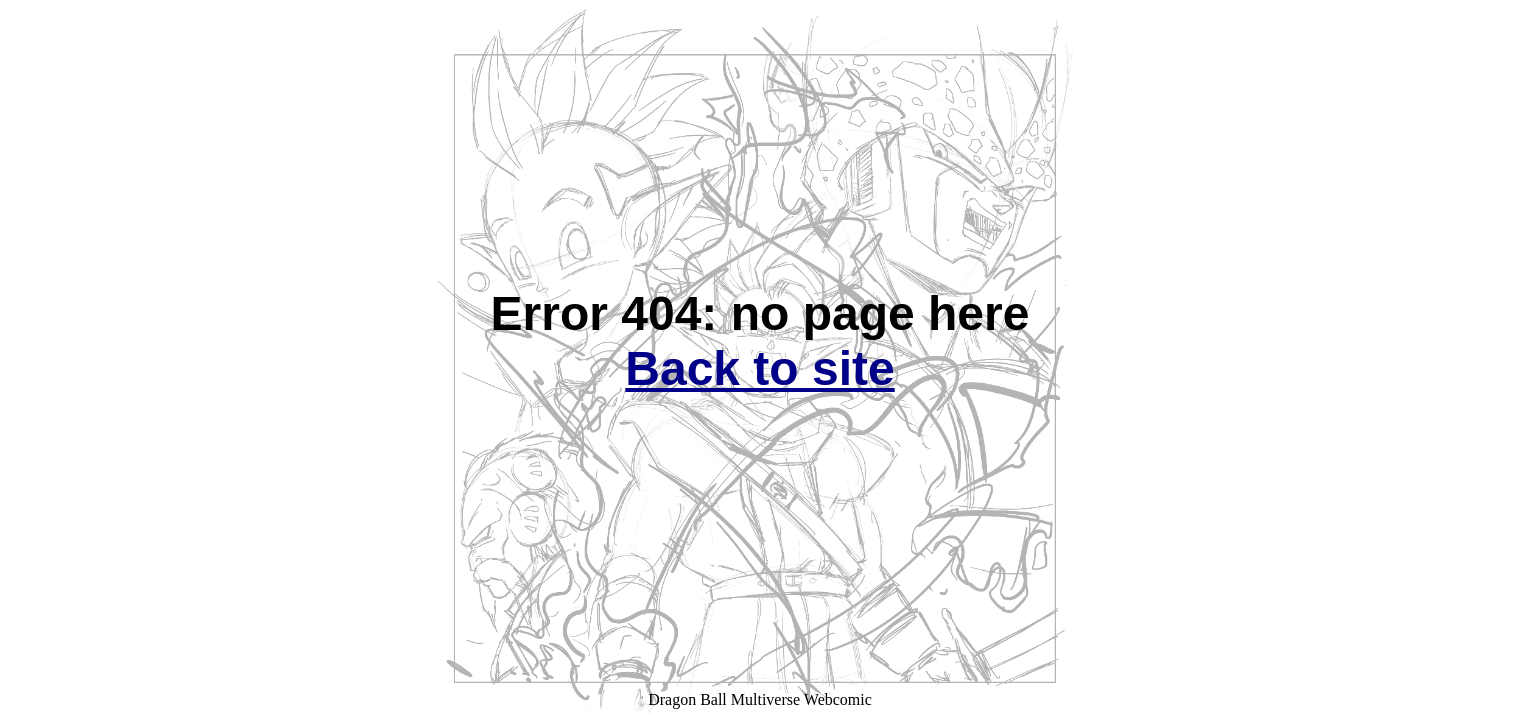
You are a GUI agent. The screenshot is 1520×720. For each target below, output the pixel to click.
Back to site (759, 368)
